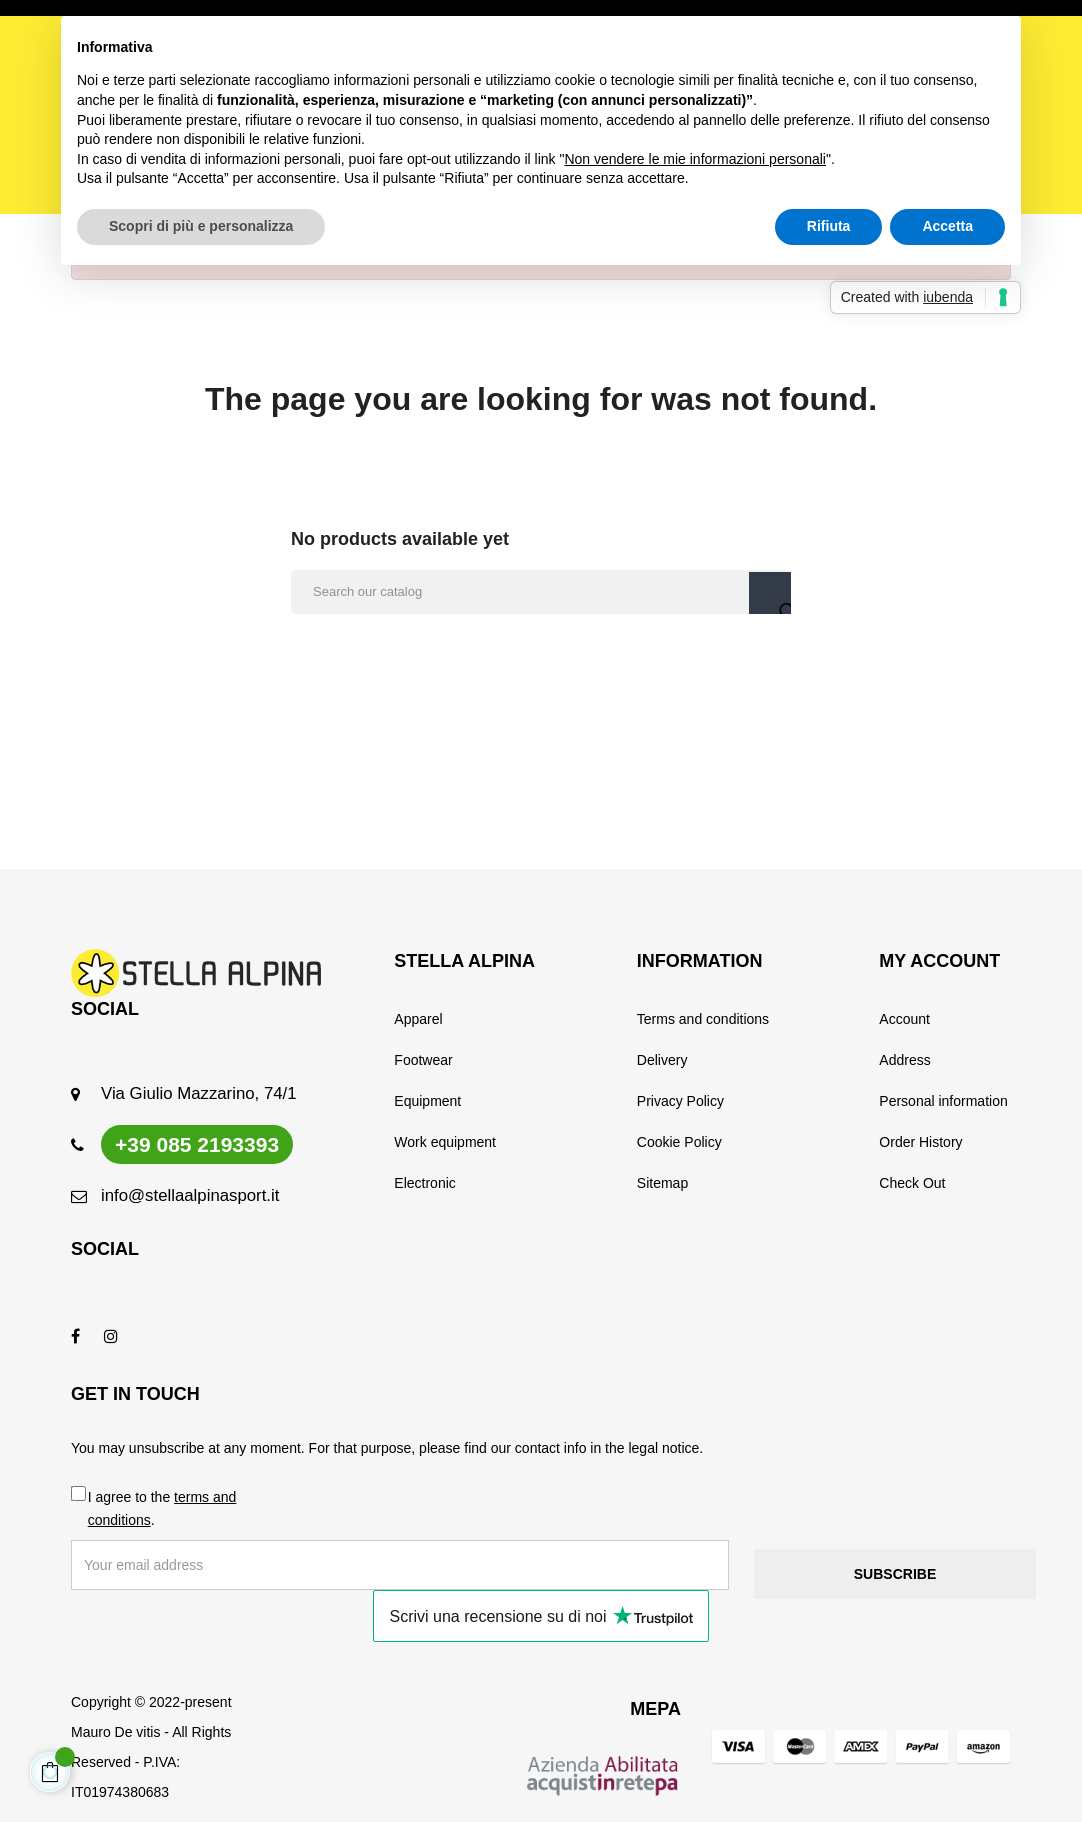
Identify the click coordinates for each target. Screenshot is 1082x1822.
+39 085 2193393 (197, 1144)
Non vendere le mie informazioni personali (694, 159)
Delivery (662, 1060)
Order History (920, 1142)
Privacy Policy (680, 1101)
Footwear (423, 1060)
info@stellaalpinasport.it (190, 1195)
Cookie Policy (679, 1142)
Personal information (943, 1101)
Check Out (912, 1183)
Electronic (424, 1183)
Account (904, 1019)
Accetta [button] (947, 226)
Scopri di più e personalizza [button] (201, 226)
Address (904, 1060)
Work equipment (445, 1142)
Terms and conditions (703, 1019)
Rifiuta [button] (829, 226)
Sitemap (662, 1183)
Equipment (427, 1101)
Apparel (418, 1019)
